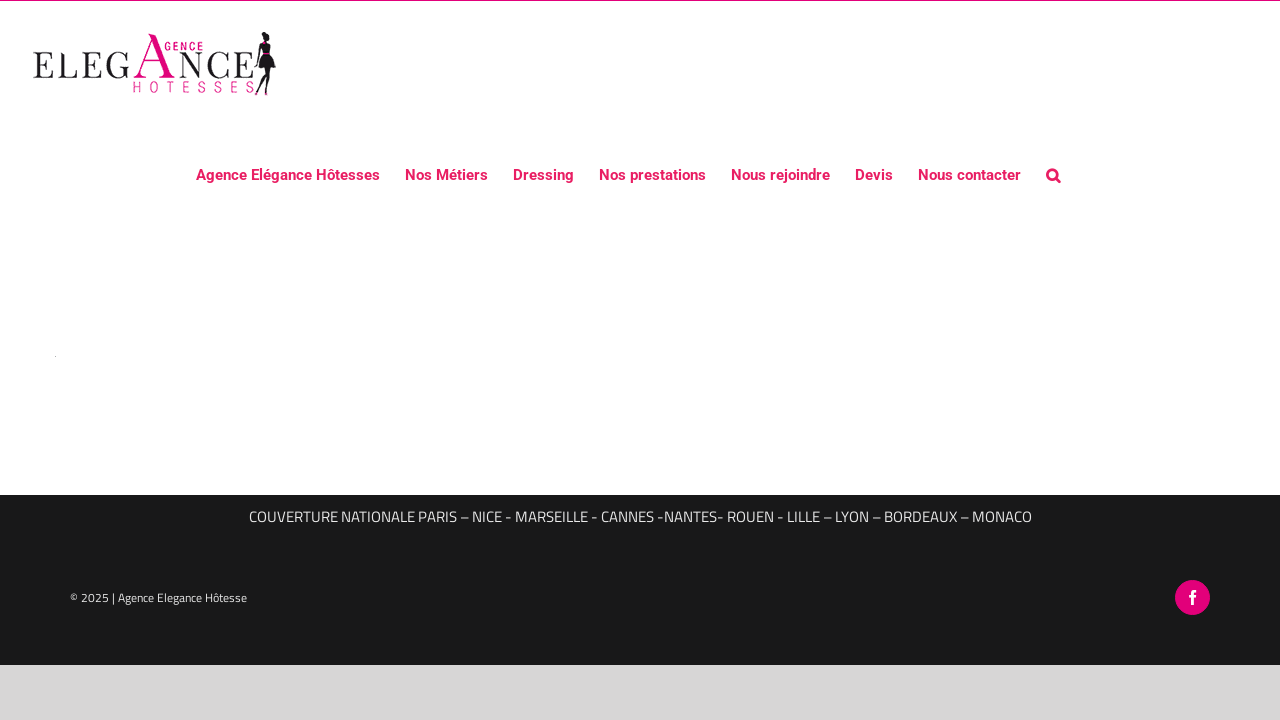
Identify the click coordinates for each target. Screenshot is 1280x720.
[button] (1065, 173)
